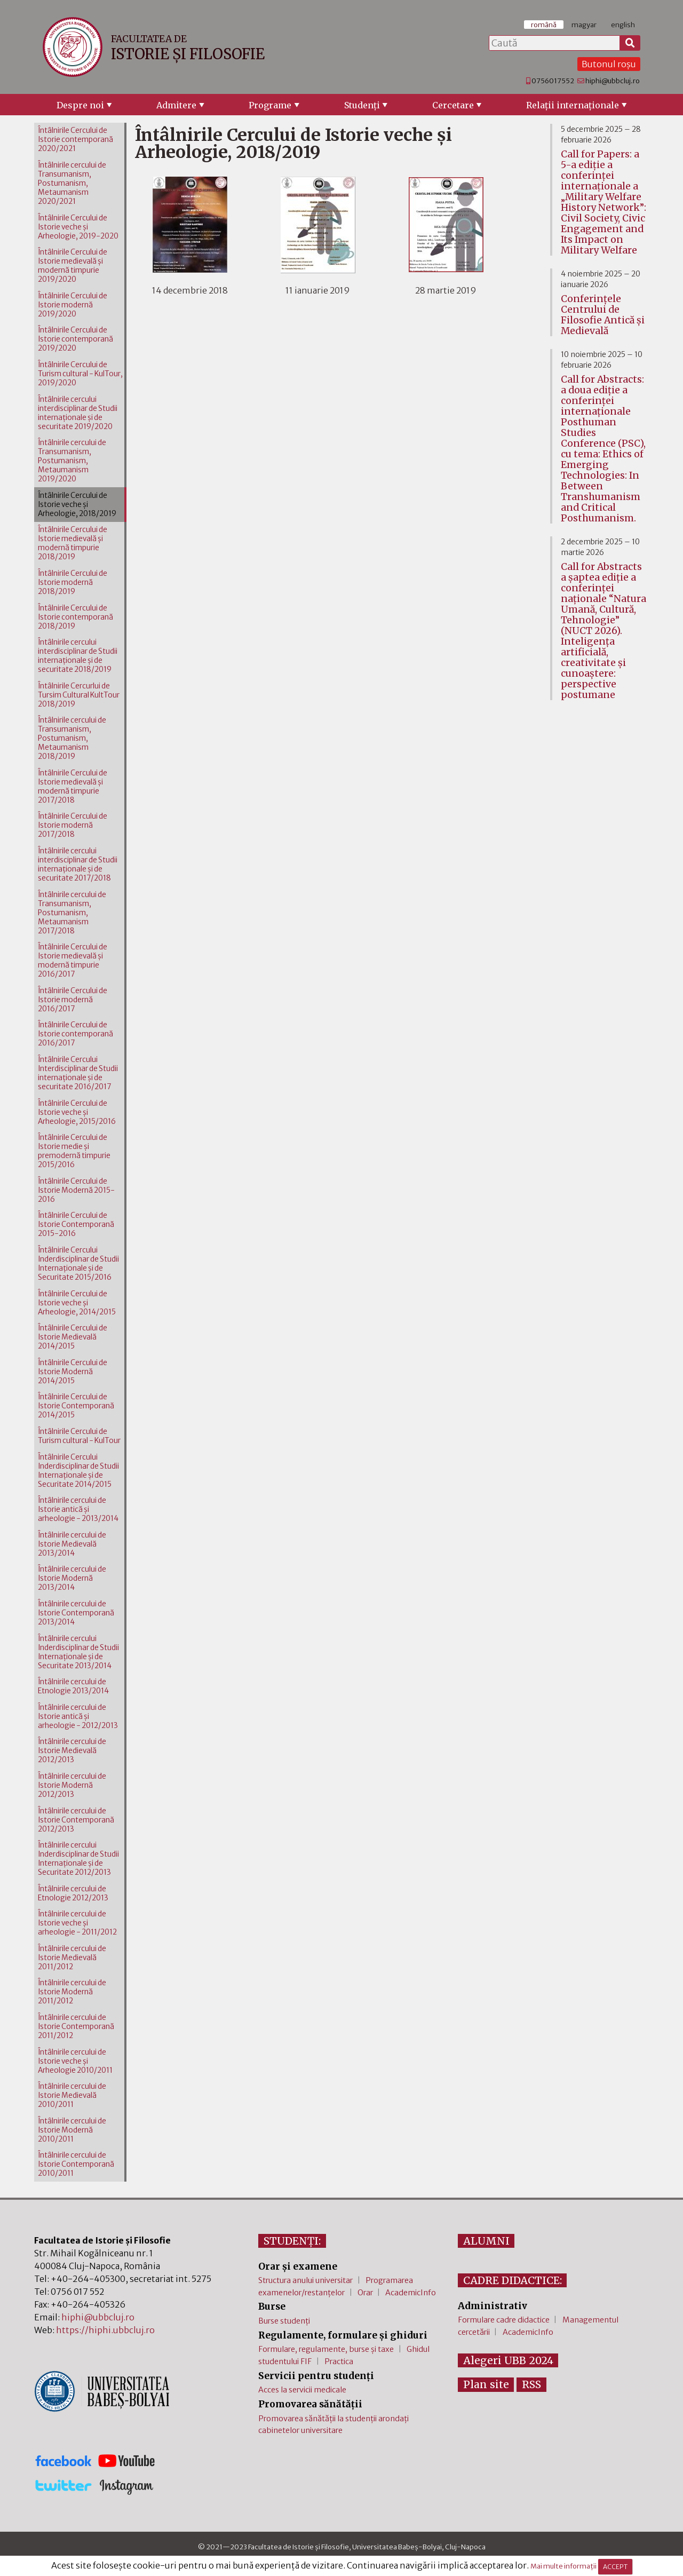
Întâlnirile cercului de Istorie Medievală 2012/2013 (72, 1750)
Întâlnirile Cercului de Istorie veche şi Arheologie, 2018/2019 (77, 504)
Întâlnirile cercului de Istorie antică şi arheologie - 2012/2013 (78, 1716)
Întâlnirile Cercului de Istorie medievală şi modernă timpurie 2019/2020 (72, 266)
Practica (338, 2361)
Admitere (176, 105)
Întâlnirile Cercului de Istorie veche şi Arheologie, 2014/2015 (77, 1303)
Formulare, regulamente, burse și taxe (326, 2349)
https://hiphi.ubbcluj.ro (105, 2330)
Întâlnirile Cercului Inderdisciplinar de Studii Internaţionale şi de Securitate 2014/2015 (78, 1471)
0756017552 (552, 80)
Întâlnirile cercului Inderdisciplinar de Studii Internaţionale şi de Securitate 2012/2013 (78, 1859)
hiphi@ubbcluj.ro (612, 80)
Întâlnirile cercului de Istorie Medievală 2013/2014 (72, 1544)
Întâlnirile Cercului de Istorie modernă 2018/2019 (72, 582)
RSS (531, 2384)
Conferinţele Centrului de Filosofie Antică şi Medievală (603, 315)
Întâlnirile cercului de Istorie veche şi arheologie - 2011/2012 (77, 1923)
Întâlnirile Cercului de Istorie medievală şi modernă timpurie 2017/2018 (72, 786)
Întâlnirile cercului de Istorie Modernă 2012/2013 (72, 1785)
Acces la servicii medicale (302, 2390)
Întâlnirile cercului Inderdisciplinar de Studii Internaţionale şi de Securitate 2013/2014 (78, 1652)
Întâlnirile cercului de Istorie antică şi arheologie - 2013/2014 (78, 1509)
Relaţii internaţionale (572, 105)
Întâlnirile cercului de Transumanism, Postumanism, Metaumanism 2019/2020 (72, 461)
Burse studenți (284, 2321)
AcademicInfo (410, 2292)
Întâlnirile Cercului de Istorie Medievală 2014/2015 (72, 1337)
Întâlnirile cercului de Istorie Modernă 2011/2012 (72, 1992)
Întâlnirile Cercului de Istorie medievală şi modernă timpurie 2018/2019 (72, 543)
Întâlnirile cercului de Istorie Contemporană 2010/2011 (76, 2164)
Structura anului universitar (305, 2280)
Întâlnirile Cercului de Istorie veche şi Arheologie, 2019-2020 (78, 227)
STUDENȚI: (292, 2240)
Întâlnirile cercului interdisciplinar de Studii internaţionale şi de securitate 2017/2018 (77, 864)
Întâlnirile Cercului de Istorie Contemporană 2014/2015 (76, 1406)
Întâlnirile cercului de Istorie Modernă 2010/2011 (72, 2130)
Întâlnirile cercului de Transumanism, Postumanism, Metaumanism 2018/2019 (72, 738)
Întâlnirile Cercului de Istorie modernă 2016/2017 (72, 999)
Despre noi (80, 105)
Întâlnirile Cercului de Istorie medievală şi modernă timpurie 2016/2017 (72, 960)
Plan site (486, 2384)
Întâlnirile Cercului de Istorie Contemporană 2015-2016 (76, 1224)
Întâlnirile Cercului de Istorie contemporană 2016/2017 (75, 1034)
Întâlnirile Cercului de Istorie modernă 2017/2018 (72, 825)
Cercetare (453, 105)
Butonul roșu (609, 64)
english (623, 24)
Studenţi (362, 105)
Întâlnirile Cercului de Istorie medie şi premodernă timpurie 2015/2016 (74, 1151)
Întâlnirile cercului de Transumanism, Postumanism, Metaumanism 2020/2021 (72, 183)
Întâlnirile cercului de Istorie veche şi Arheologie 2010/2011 (75, 2061)
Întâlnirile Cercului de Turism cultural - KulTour (79, 1436)
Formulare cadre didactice (504, 2320)
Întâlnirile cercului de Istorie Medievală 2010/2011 (72, 2095)
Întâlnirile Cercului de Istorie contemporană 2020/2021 (75, 139)
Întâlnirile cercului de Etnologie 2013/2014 (73, 1686)
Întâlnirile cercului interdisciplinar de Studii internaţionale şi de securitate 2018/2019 (77, 656)
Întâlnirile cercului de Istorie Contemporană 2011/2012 (76, 2026)
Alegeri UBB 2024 (508, 2360)
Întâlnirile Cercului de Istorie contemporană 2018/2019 (75, 617)
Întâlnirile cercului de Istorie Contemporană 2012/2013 (76, 1820)
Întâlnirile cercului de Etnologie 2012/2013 (73, 1893)
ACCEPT (615, 2567)
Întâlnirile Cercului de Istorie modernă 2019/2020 (72, 305)
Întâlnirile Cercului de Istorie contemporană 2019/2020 (75, 339)
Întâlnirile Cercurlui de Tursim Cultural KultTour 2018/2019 (79, 695)
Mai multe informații (563, 2566)
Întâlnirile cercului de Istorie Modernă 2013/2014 (72, 1578)
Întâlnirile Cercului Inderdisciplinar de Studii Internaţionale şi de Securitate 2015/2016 (78, 1264)
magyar (584, 24)
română (544, 24)
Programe (270, 105)
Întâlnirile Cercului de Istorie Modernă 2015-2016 (76, 1190)
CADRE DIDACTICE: (512, 2280)
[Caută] (630, 43)
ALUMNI (486, 2240)
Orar (365, 2292)
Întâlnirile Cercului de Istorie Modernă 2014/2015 (72, 1371)
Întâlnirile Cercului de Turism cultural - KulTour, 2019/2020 (80, 373)
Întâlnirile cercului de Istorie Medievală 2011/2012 (72, 1957)
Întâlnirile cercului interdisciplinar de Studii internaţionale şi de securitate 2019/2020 (77, 413)
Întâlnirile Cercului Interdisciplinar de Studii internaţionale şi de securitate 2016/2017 (78, 1073)
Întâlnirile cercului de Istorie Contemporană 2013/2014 (76, 1613)
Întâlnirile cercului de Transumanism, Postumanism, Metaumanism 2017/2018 (72, 913)
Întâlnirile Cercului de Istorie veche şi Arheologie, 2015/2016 (77, 1112)
